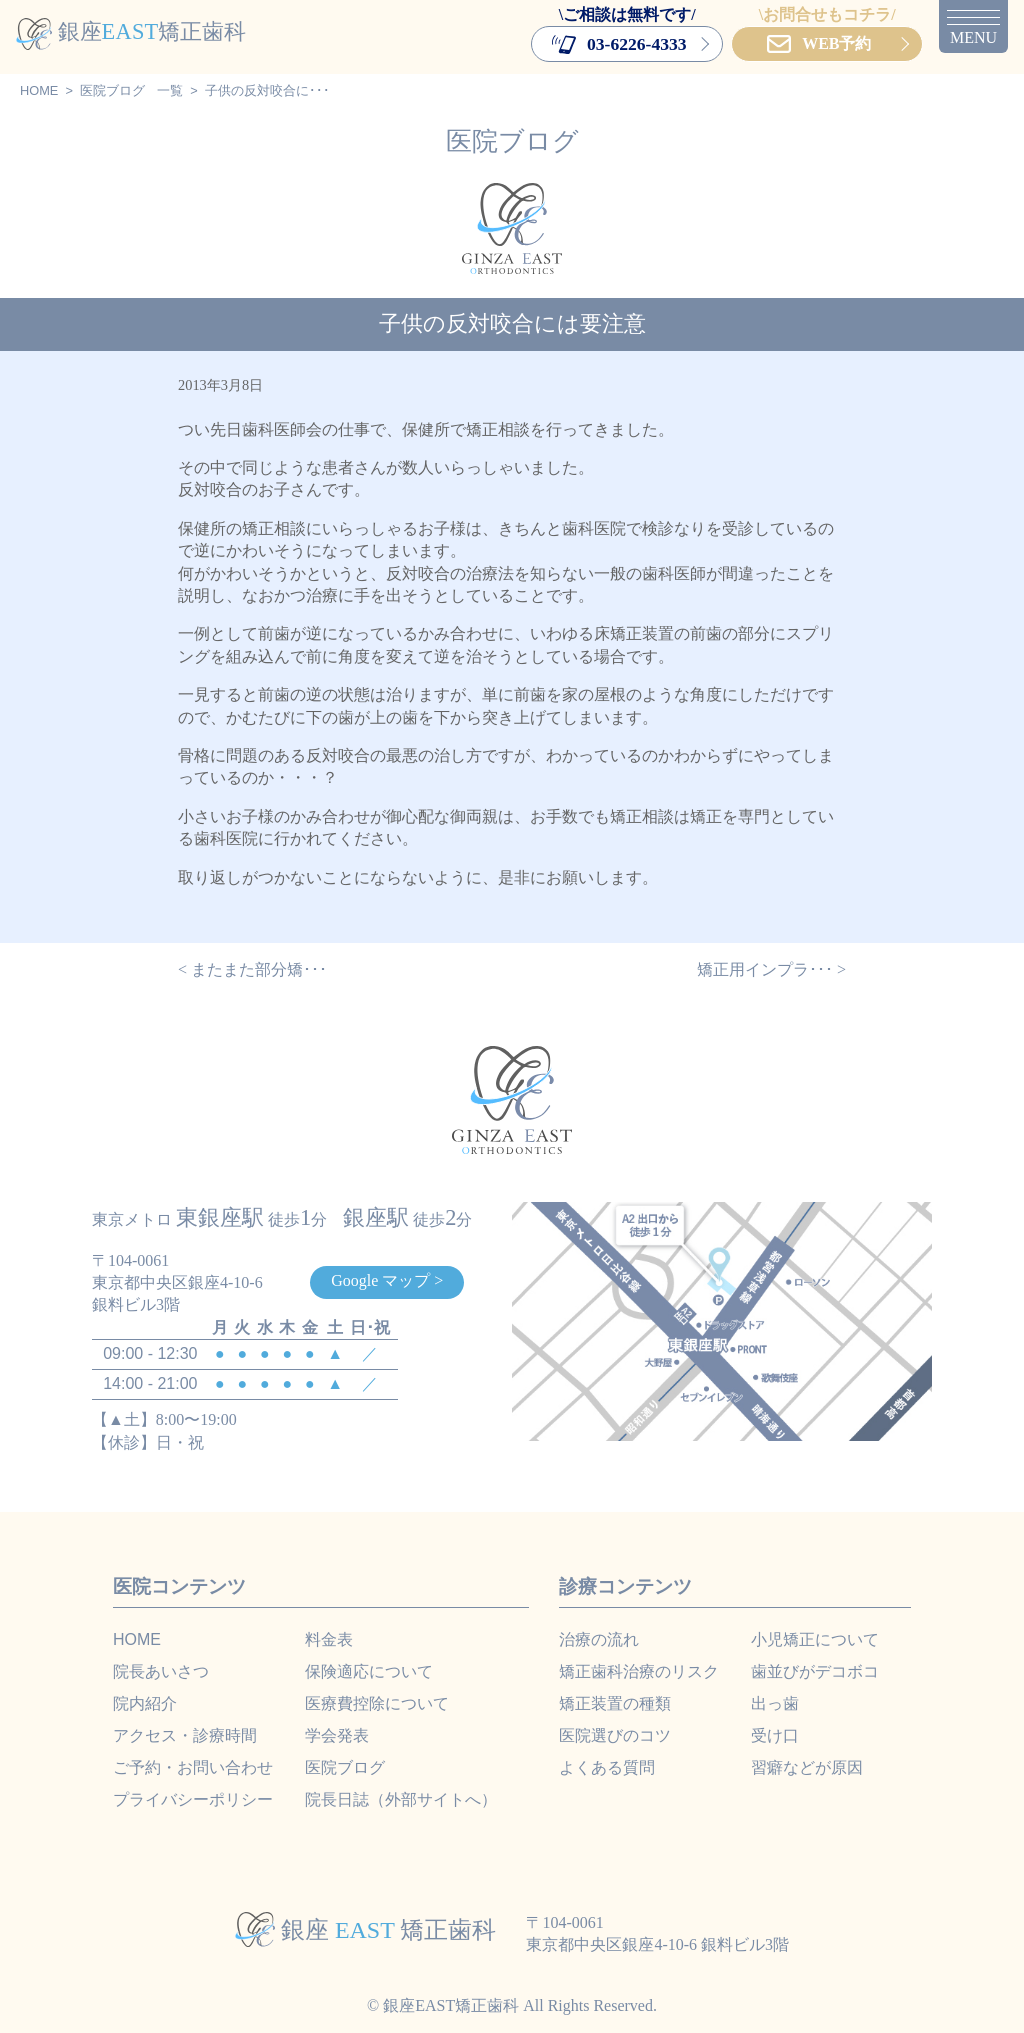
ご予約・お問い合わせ (193, 1767)
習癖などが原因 (807, 1767)
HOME (39, 90)
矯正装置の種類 (615, 1703)
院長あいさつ (161, 1671)
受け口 (775, 1735)
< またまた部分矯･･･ (252, 969)
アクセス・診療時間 (185, 1735)
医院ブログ (112, 90)
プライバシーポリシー (193, 1799)
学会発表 (337, 1735)
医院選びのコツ (615, 1735)
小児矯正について (815, 1639)
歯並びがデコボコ (815, 1671)
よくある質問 (607, 1767)
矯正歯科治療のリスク (639, 1671)
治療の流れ (599, 1639)
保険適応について (369, 1671)
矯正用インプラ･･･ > (771, 969)
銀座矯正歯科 (131, 31)
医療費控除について (377, 1703)
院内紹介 (145, 1703)
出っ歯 (775, 1703)
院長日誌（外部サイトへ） (401, 1799)
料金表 (329, 1639)
